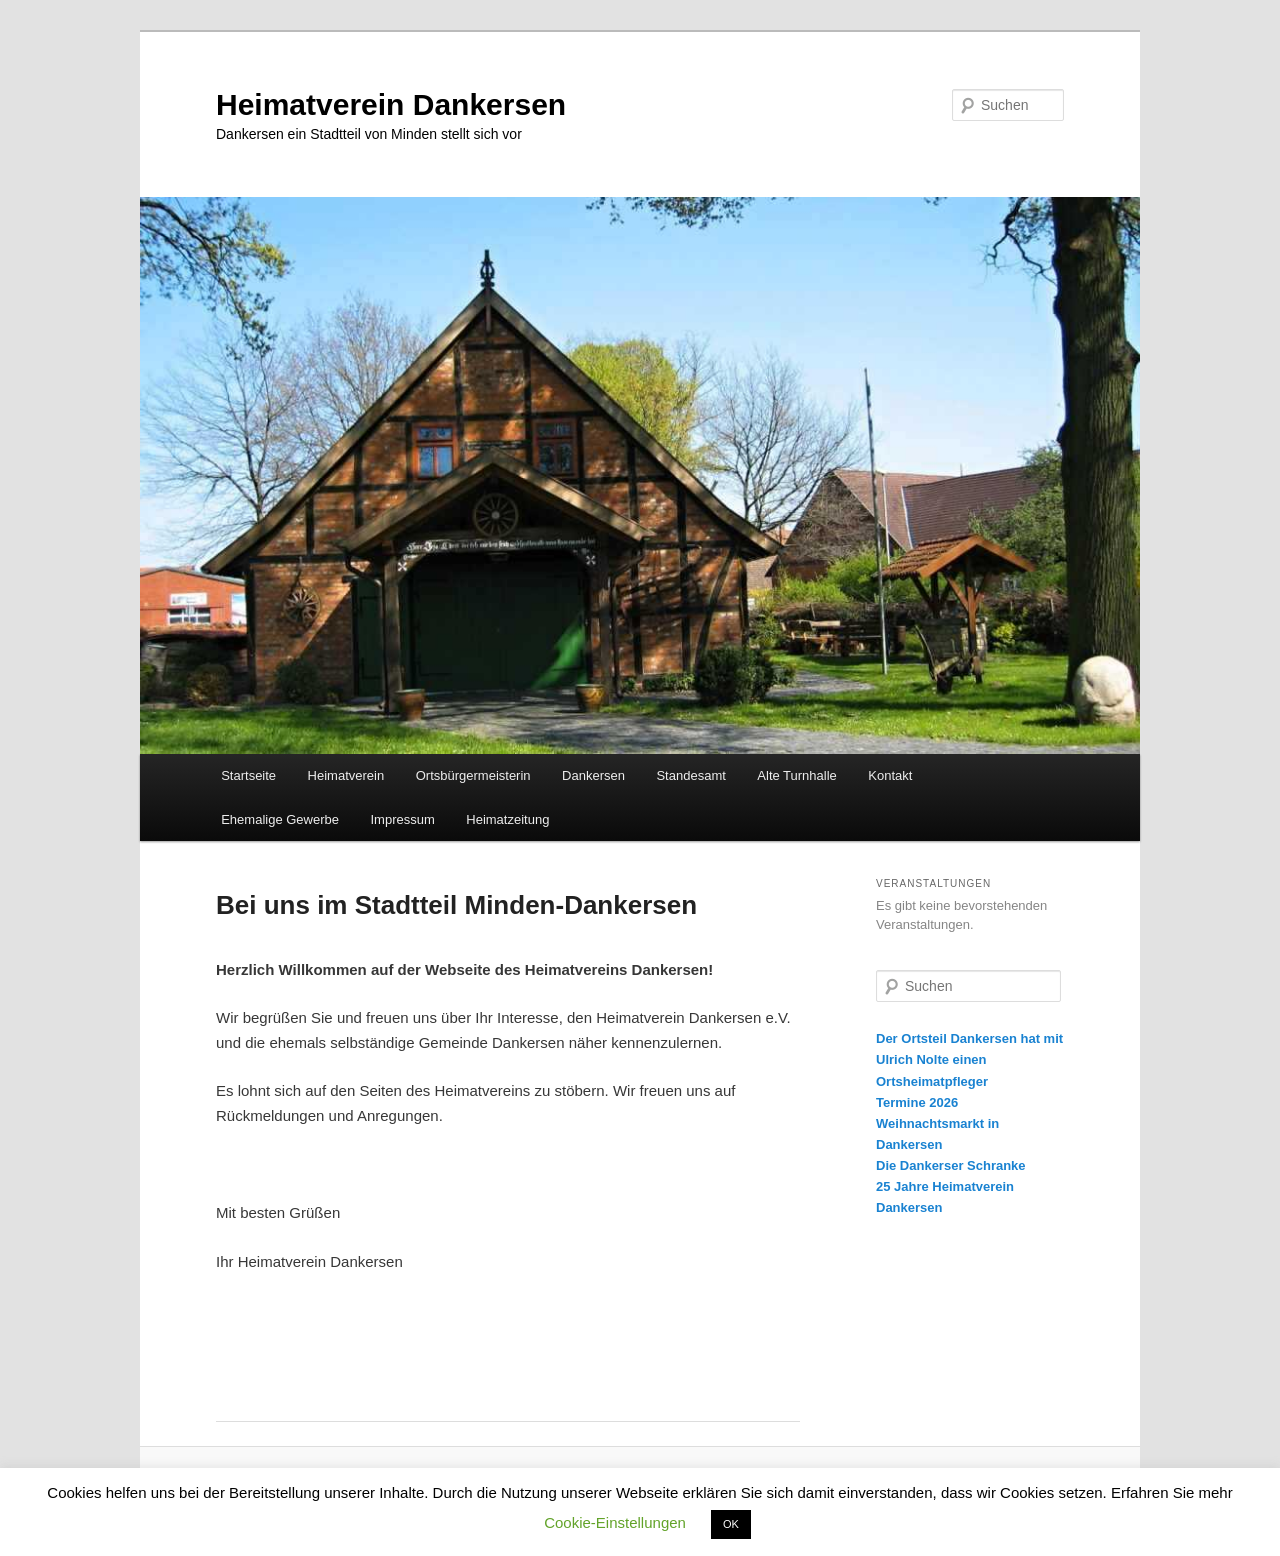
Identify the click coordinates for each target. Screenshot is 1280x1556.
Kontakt (890, 775)
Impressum (402, 819)
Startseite (248, 775)
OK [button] (731, 1524)
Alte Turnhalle (797, 775)
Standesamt (690, 775)
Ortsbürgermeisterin (473, 775)
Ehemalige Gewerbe (280, 819)
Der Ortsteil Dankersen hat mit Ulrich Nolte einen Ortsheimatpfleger (969, 1059)
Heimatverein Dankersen (391, 104)
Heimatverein (346, 775)
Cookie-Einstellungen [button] (615, 1522)
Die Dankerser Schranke (951, 1165)
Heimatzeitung (507, 819)
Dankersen (593, 775)
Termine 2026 (917, 1102)
